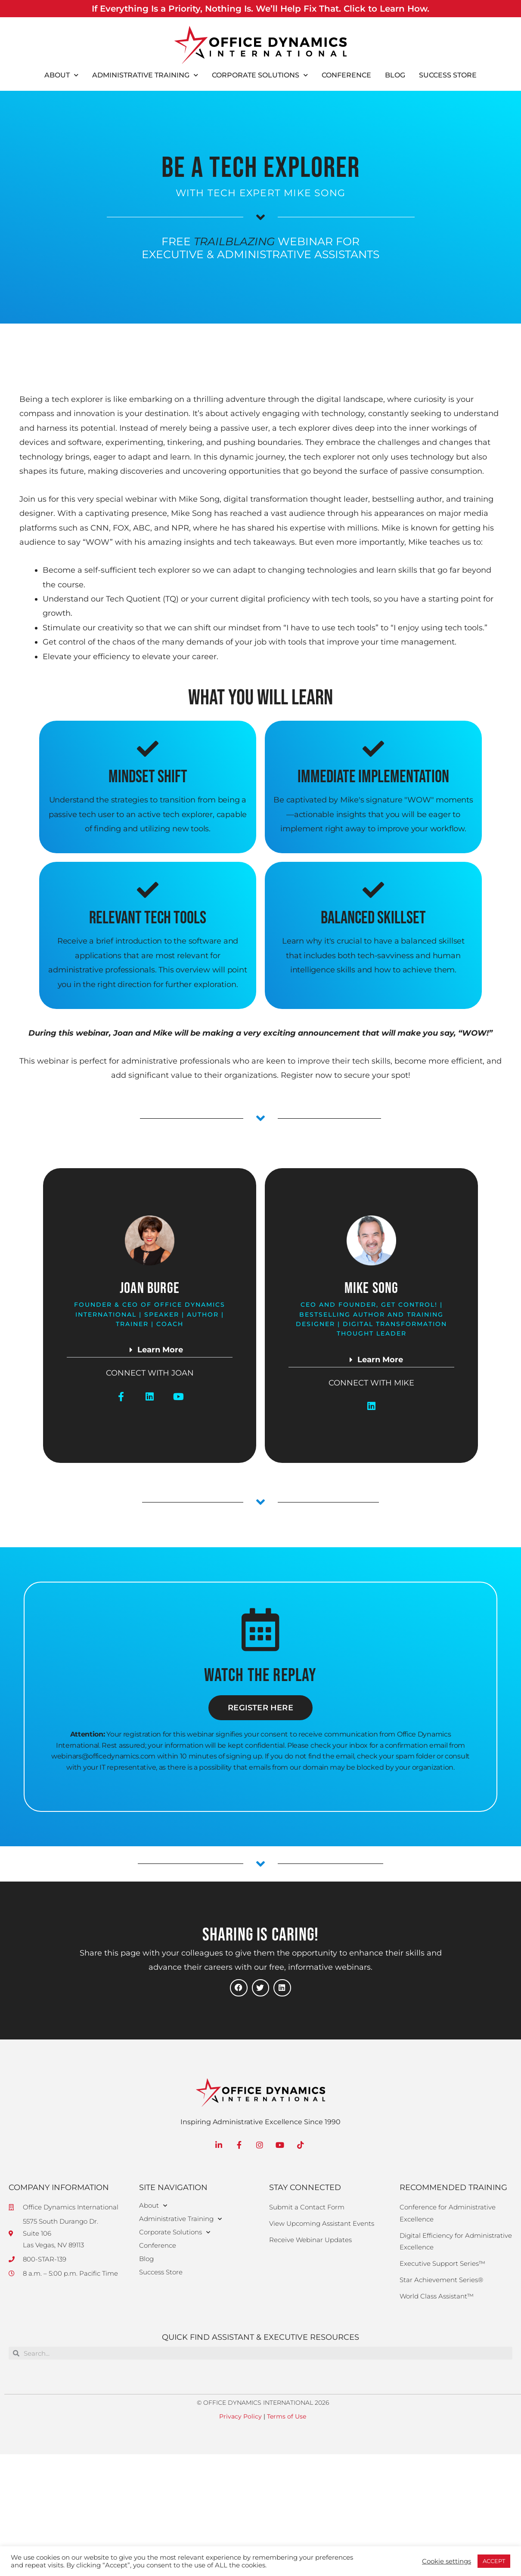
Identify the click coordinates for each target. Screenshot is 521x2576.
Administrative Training (145, 75)
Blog (395, 75)
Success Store (448, 75)
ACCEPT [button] (494, 2560)
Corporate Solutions (260, 75)
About (61, 75)
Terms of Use (286, 2416)
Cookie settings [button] (446, 2561)
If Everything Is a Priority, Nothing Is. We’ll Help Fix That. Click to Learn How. (260, 8)
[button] (150, 1351)
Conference (346, 75)
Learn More (160, 1349)
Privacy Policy (240, 2416)
